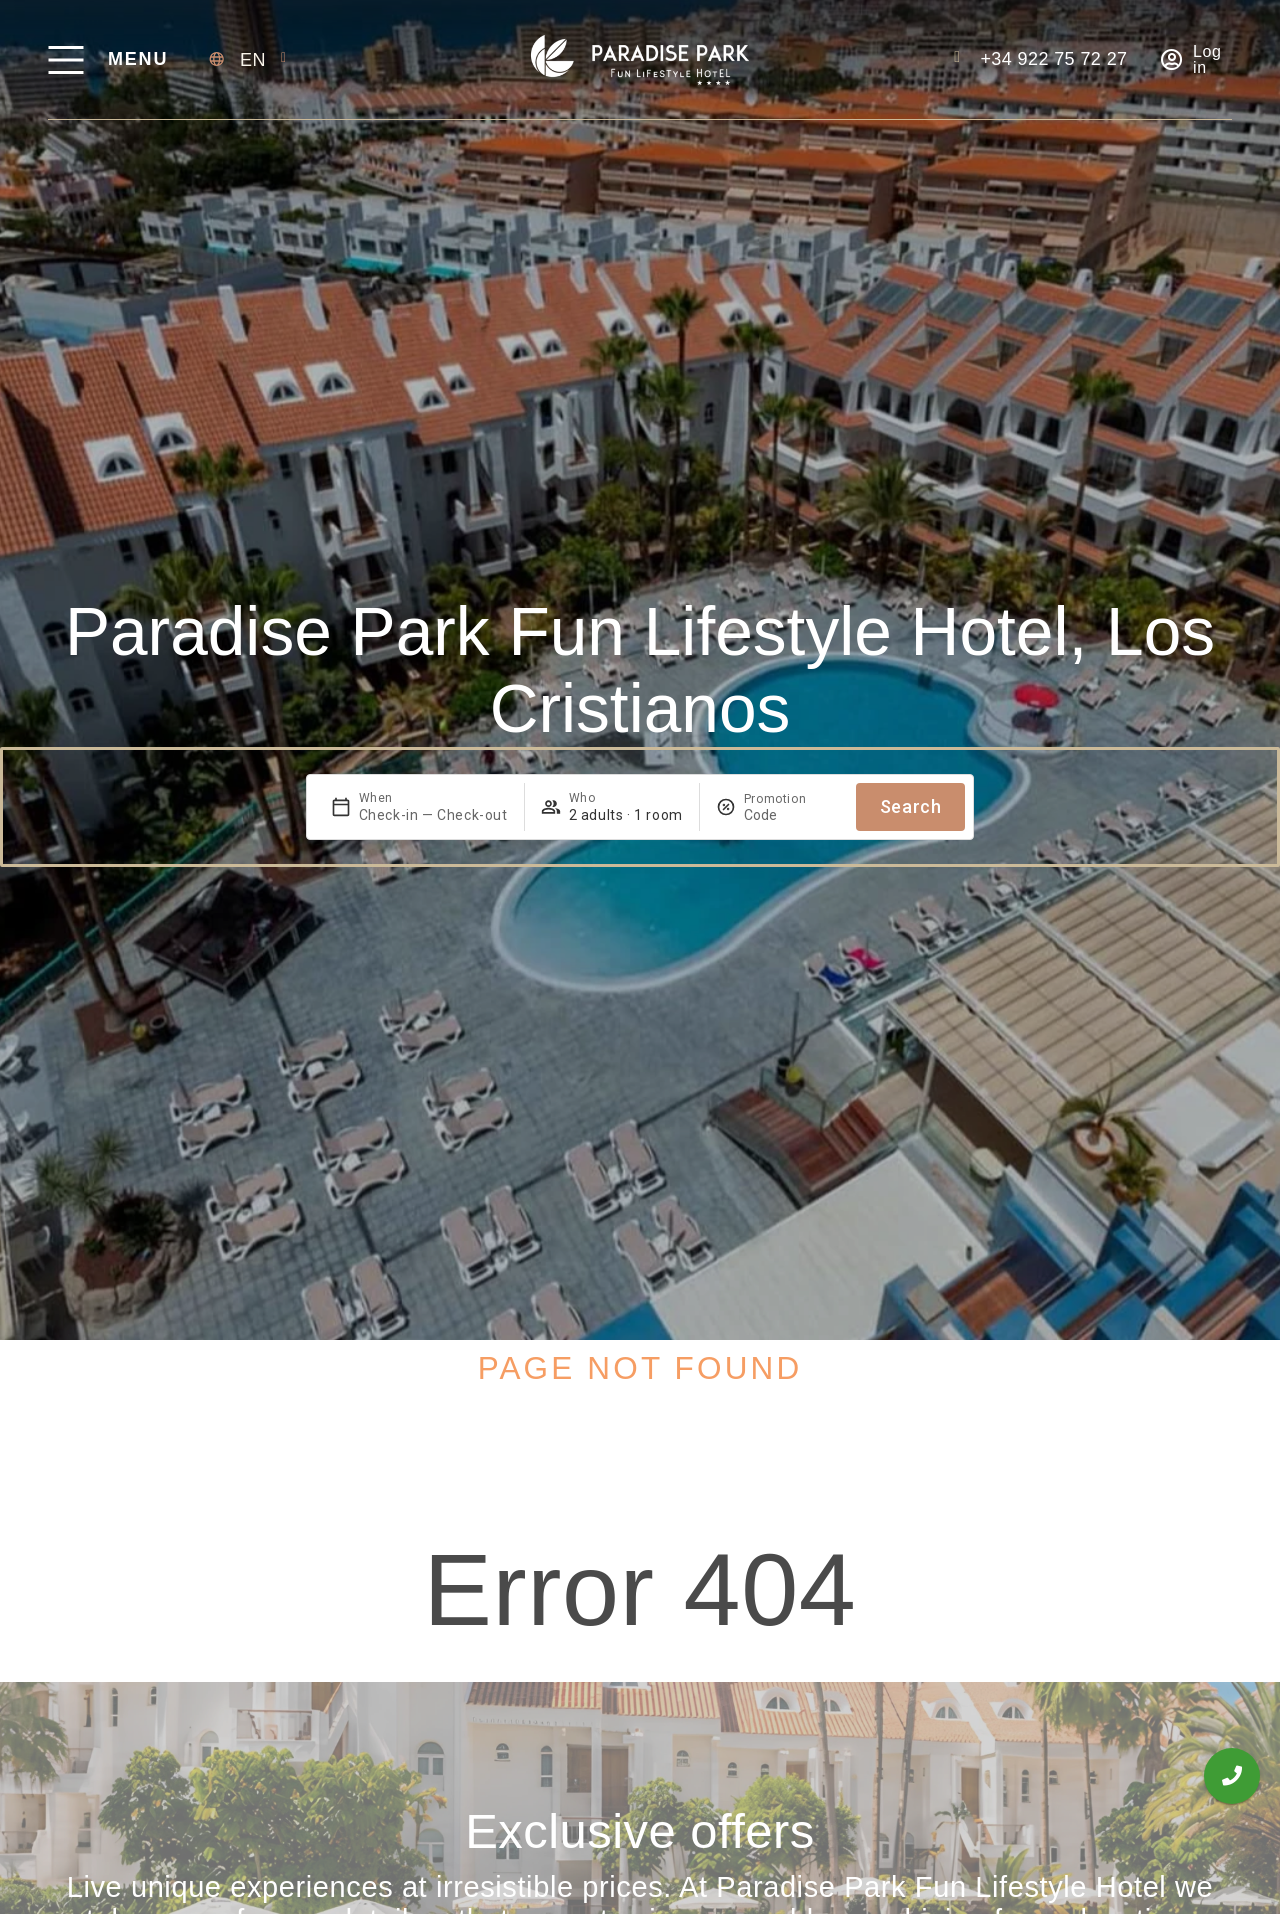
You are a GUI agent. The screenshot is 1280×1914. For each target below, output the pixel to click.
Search (911, 806)
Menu (138, 59)
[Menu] (65, 60)
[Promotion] (792, 815)
